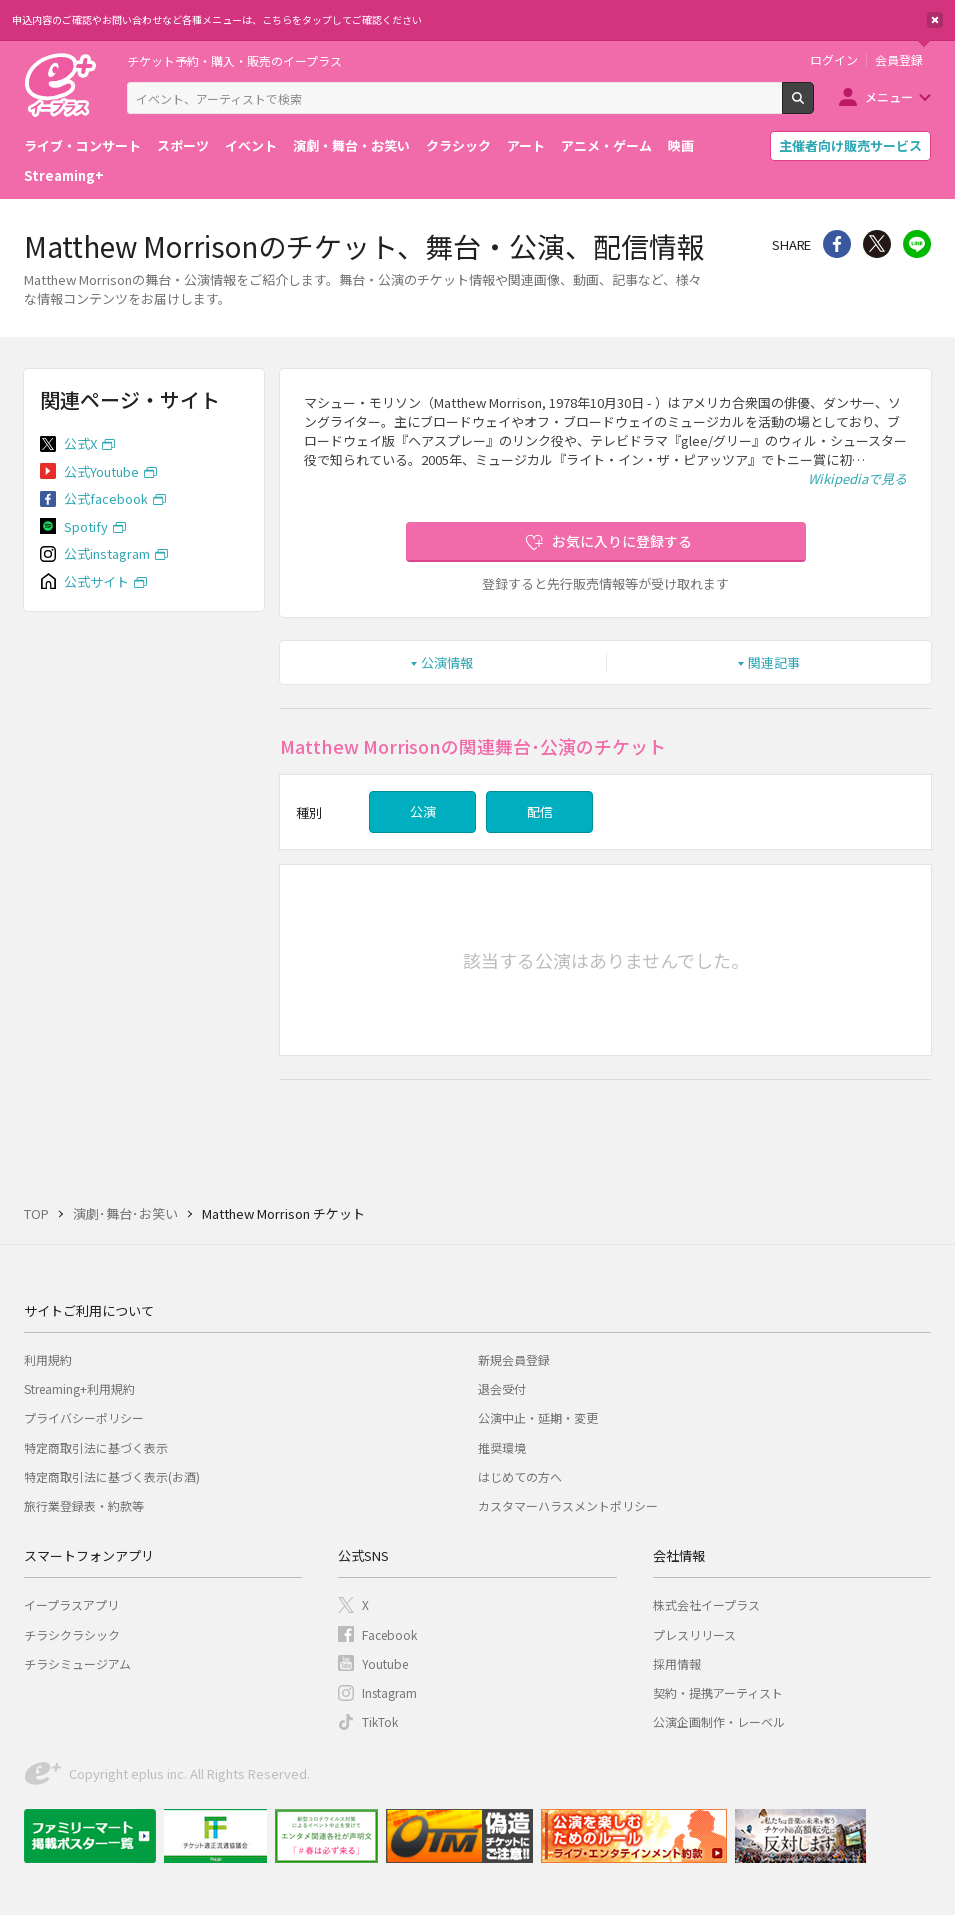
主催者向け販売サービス (850, 145)
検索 (813, 106)
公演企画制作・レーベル (719, 1721)
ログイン (834, 60)
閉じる (935, 20)
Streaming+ (64, 175)
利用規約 (48, 1359)
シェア (837, 244)
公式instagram (107, 553)
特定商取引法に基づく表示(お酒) (112, 1476)
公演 (423, 811)
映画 (681, 145)
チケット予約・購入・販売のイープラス (234, 60)
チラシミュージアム (77, 1663)
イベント (251, 145)
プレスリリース (694, 1634)
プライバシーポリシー (84, 1417)
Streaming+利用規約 (79, 1388)
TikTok (380, 1721)
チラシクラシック (72, 1634)
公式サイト (96, 581)
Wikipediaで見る (857, 478)
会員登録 (899, 60)
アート (526, 145)
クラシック (458, 145)
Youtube (385, 1663)
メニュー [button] (889, 96)
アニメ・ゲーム (606, 145)
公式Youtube (101, 471)
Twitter (877, 244)
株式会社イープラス (706, 1604)
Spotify (86, 526)
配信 (540, 811)
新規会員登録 (514, 1359)
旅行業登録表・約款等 (84, 1505)
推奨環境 (502, 1447)
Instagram (389, 1692)
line (917, 244)
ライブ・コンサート (82, 145)
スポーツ (183, 145)
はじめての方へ (520, 1476)
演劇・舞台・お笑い (351, 145)
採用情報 (677, 1663)
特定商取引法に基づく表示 (96, 1447)
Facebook (389, 1634)
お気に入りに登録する (622, 541)
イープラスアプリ (71, 1604)
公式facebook (106, 498)
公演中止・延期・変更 (538, 1417)
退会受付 (502, 1388)
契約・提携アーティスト (718, 1692)
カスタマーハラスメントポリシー (568, 1505)
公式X (80, 443)
